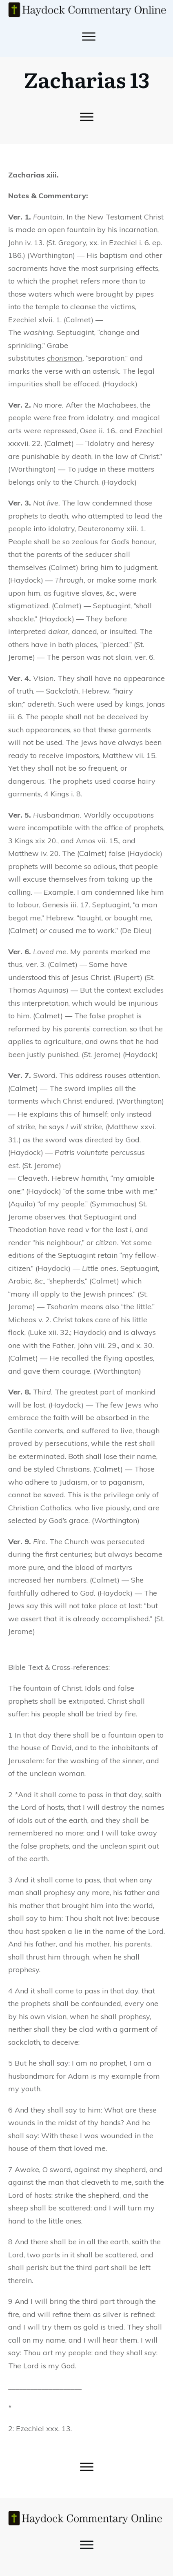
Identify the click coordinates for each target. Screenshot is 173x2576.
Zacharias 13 (86, 79)
